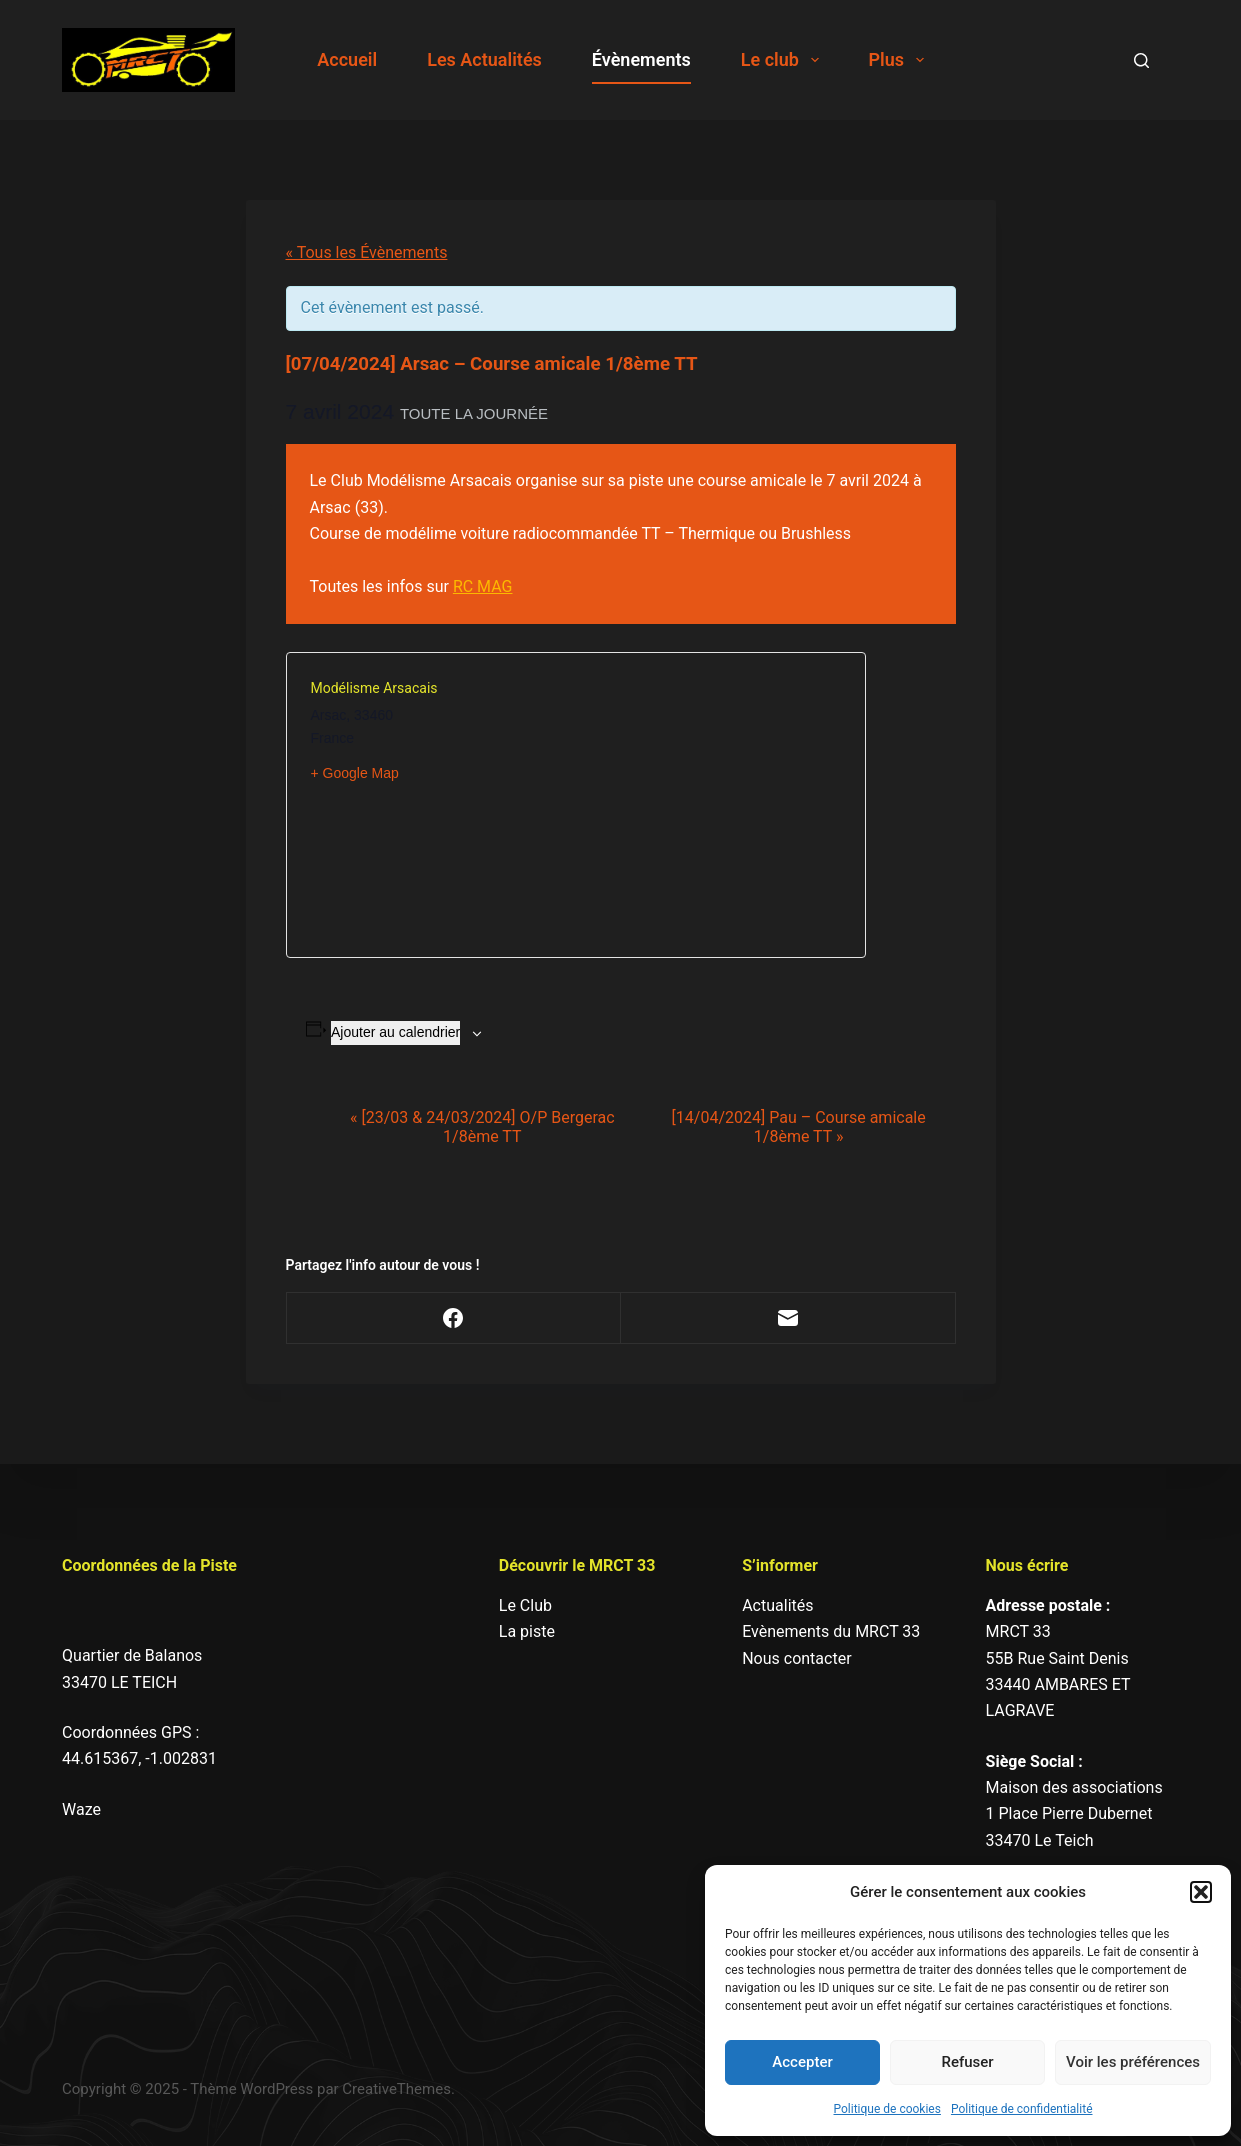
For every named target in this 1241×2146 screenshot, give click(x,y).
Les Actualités (484, 59)
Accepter (802, 2062)
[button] (1201, 1892)
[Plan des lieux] (708, 805)
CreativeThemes (396, 2089)
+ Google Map (355, 773)
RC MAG (483, 586)
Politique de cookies (887, 2109)
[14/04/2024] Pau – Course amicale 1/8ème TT (799, 1127)
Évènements (641, 59)
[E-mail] (788, 1318)
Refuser (967, 2062)
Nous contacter (796, 1658)
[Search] (1141, 60)
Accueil (347, 59)
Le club (784, 60)
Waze (81, 1809)
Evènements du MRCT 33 (831, 1631)
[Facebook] (454, 1318)
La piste (527, 1631)
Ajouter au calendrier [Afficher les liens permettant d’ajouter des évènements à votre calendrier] (395, 1032)
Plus (900, 60)
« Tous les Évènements (367, 252)
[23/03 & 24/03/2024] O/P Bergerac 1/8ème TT (482, 1127)
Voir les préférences (1133, 2062)
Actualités (777, 1605)
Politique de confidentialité (1022, 2109)
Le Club (525, 1605)
